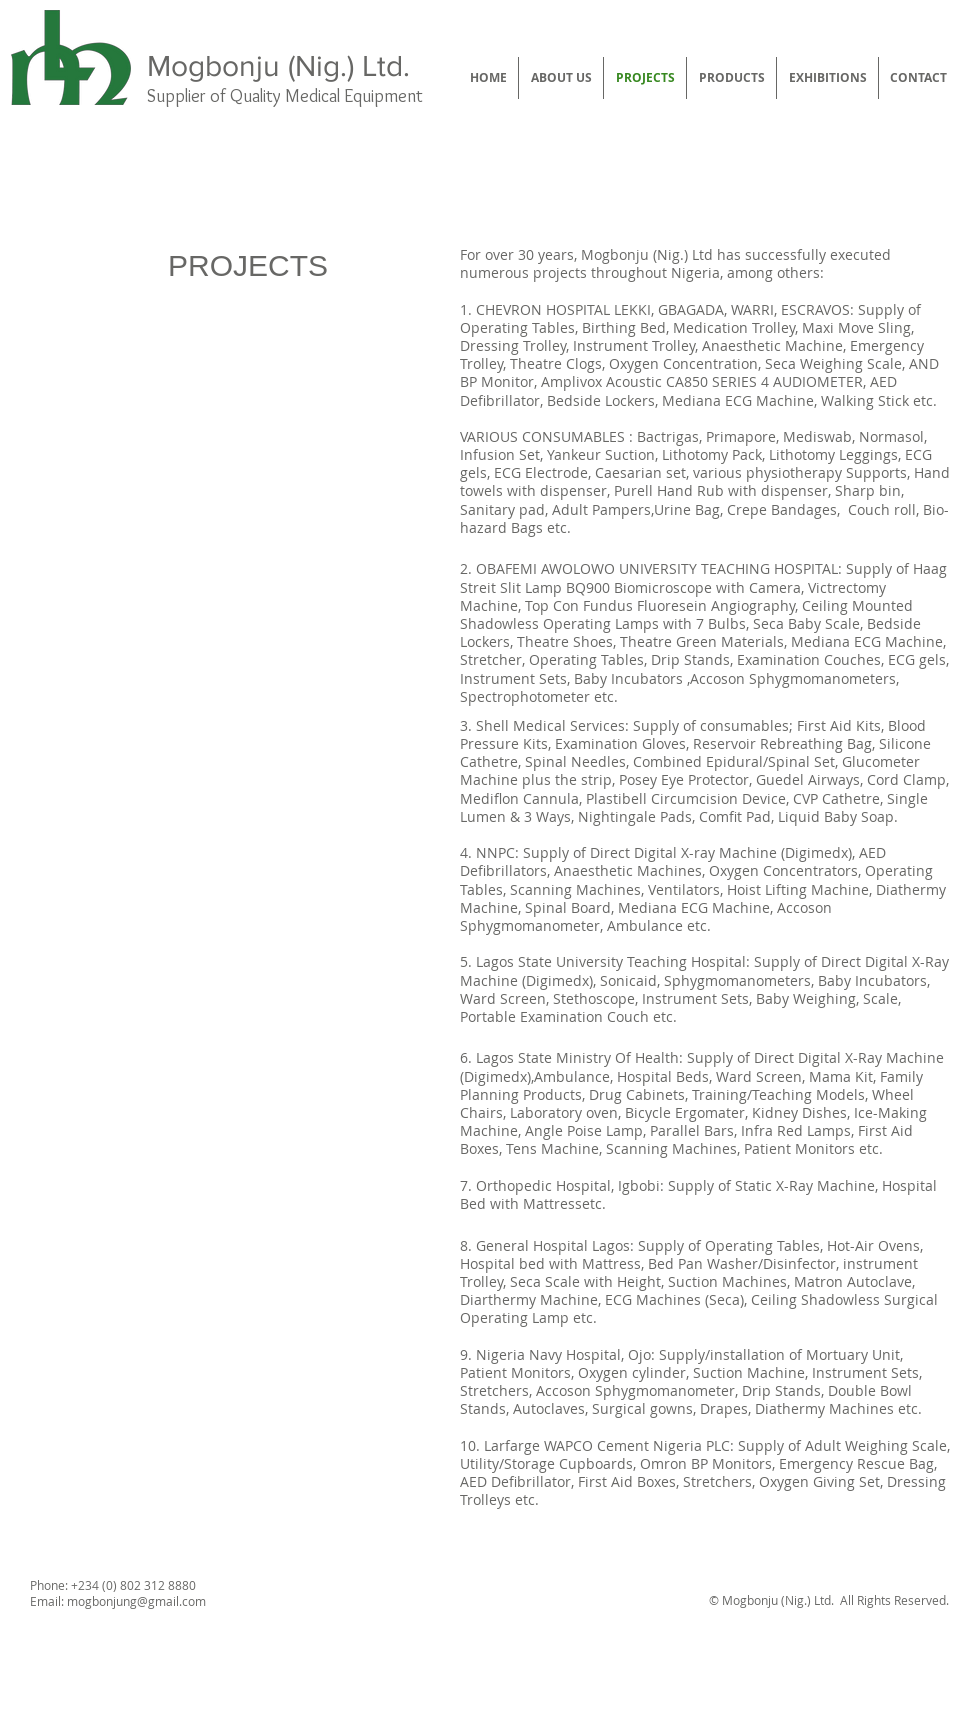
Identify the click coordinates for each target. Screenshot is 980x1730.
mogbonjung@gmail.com (136, 1601)
